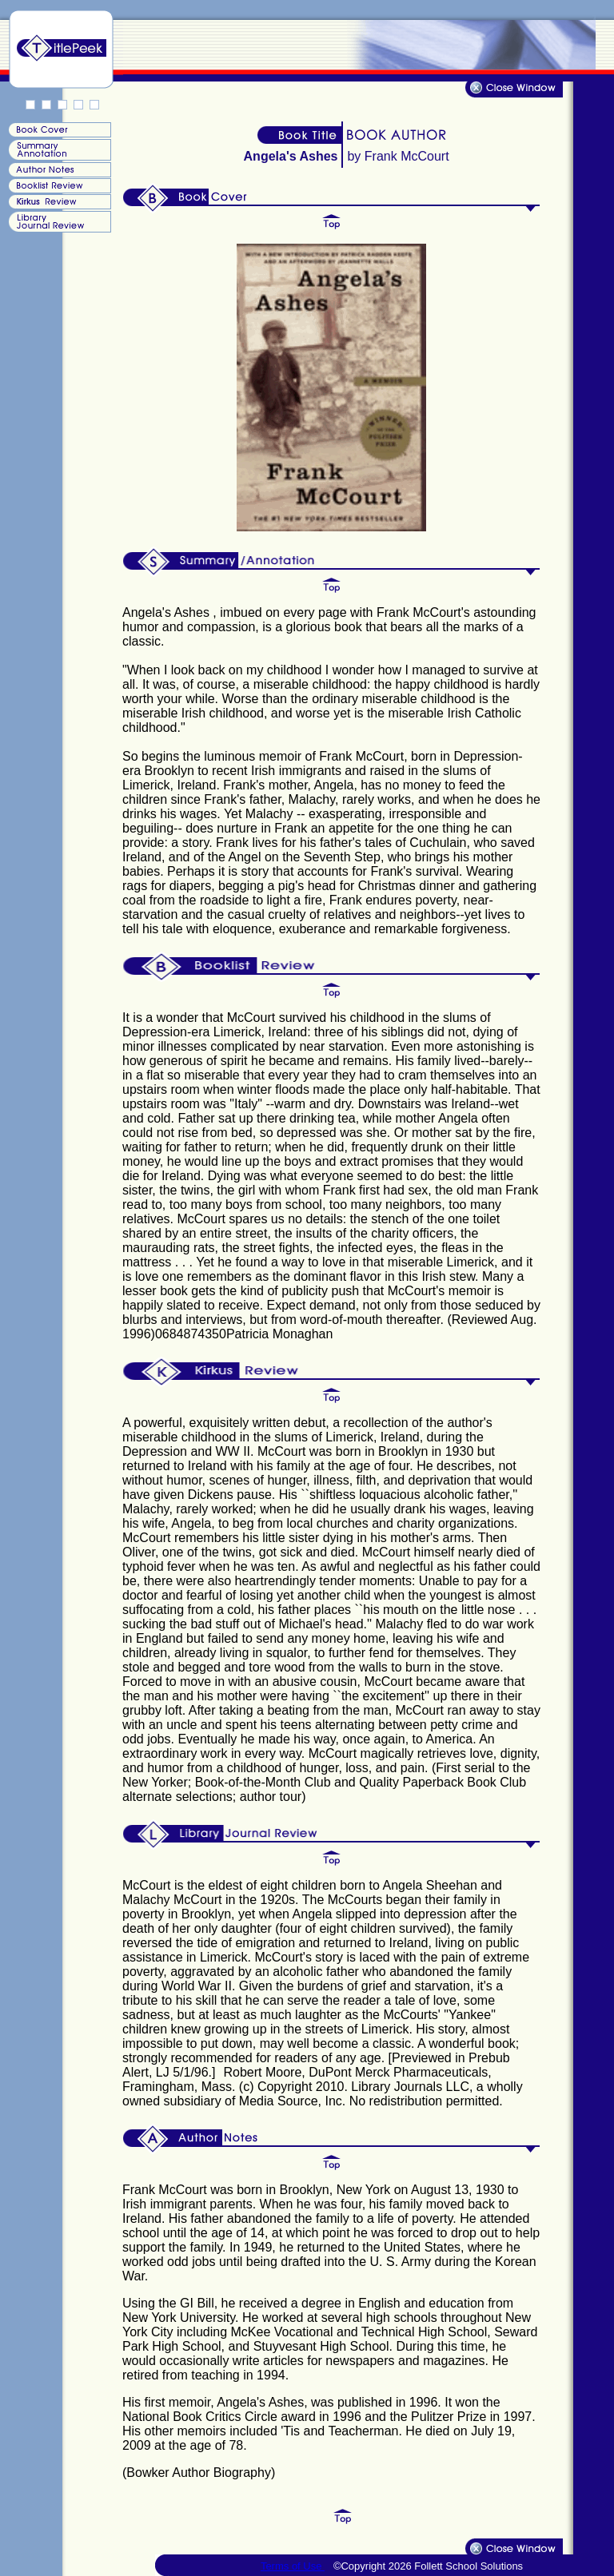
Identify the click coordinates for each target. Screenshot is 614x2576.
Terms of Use (293, 2566)
